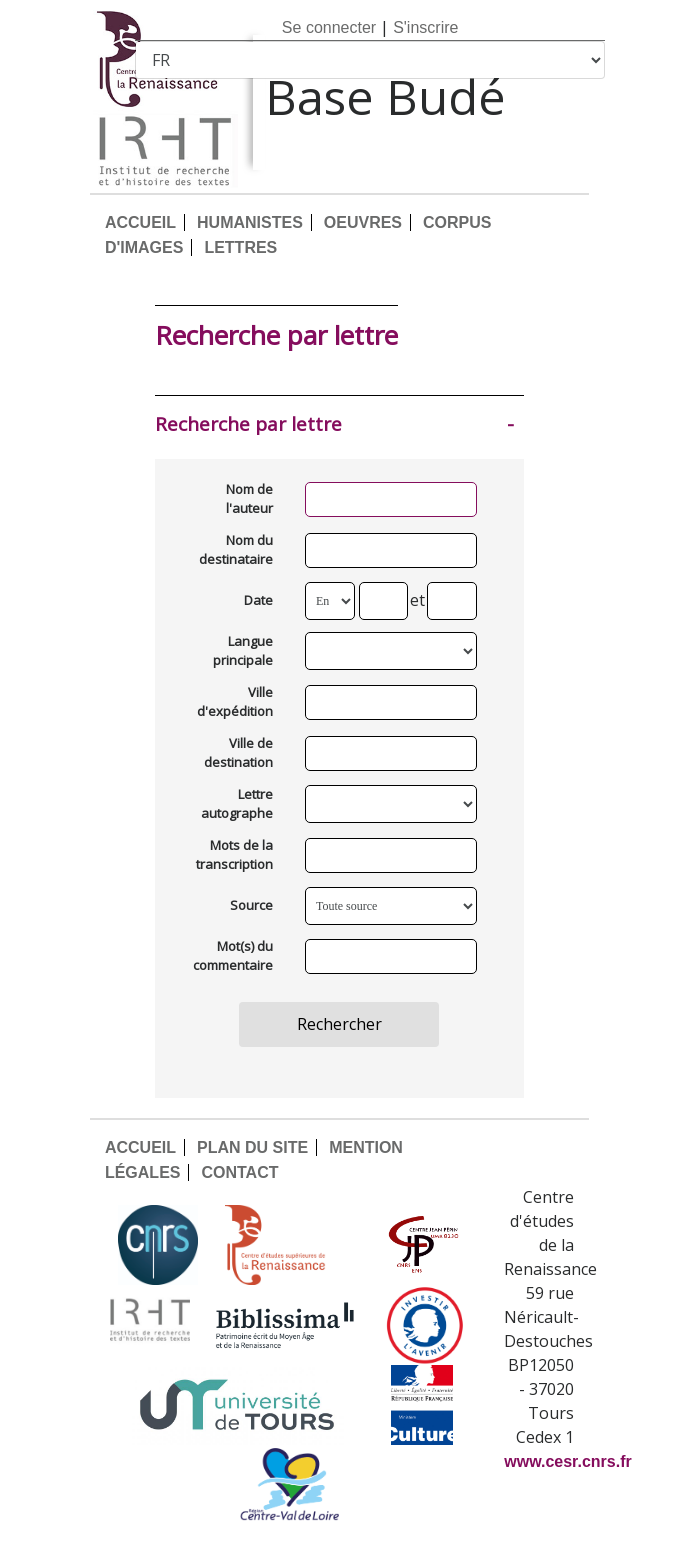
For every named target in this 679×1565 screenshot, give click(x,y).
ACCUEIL (140, 222)
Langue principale (243, 651)
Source (251, 905)
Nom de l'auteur (249, 499)
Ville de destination (238, 753)
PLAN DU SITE (252, 1147)
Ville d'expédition (235, 702)
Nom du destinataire (236, 550)
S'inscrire (425, 27)
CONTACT (239, 1172)
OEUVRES (363, 222)
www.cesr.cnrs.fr (567, 1461)
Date (258, 600)
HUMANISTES (250, 222)
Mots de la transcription (234, 855)
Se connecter (329, 27)
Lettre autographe (237, 804)
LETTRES (240, 247)
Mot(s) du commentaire (233, 956)
